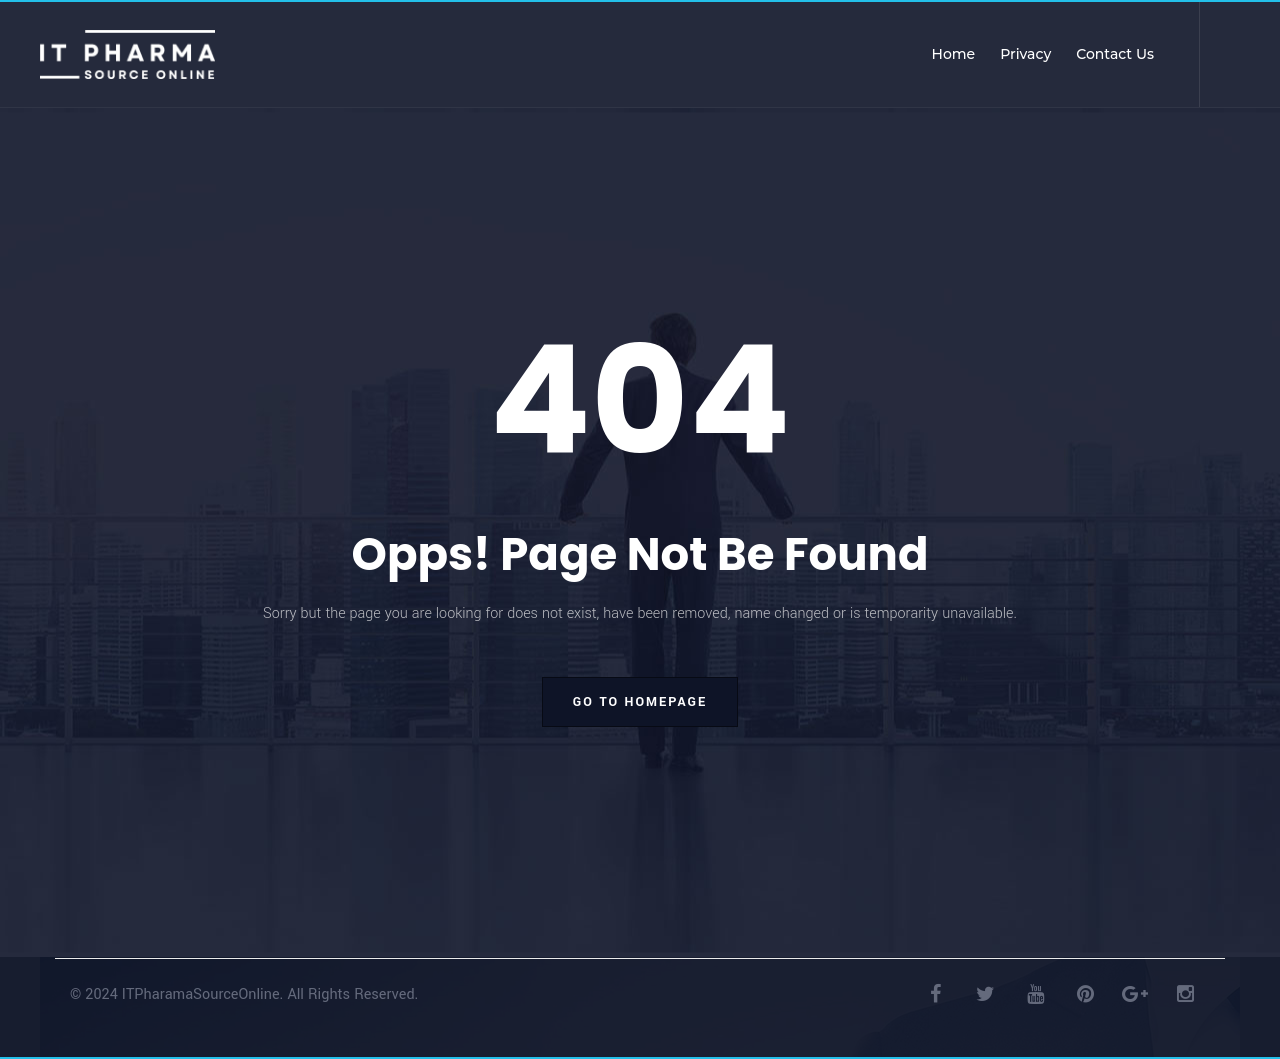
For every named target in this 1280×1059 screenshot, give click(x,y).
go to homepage (640, 702)
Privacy (1025, 54)
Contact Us (1115, 54)
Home (954, 54)
